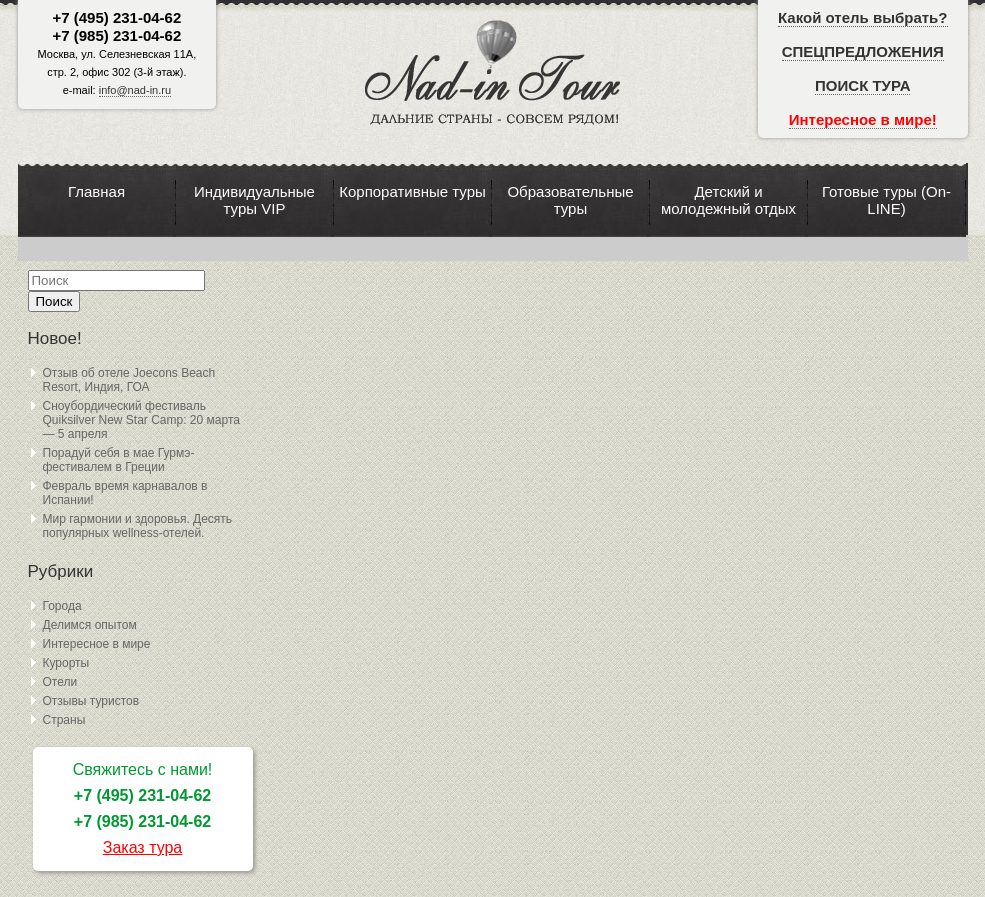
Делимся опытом (90, 625)
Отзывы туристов (91, 701)
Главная (96, 191)
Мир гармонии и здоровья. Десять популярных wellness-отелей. (138, 526)
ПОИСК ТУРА (862, 85)
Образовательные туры (570, 200)
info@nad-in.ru (135, 90)
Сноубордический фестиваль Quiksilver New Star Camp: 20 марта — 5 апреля (141, 420)
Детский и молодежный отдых (728, 200)
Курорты (66, 663)
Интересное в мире (97, 644)
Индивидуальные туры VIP (254, 200)
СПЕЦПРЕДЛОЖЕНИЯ (863, 51)
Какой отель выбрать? (862, 17)
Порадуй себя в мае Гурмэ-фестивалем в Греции (119, 460)
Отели (60, 682)
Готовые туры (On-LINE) (886, 200)
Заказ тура (143, 847)
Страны (64, 720)
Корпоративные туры (412, 191)
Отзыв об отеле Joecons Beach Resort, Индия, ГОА (129, 380)
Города (62, 606)
